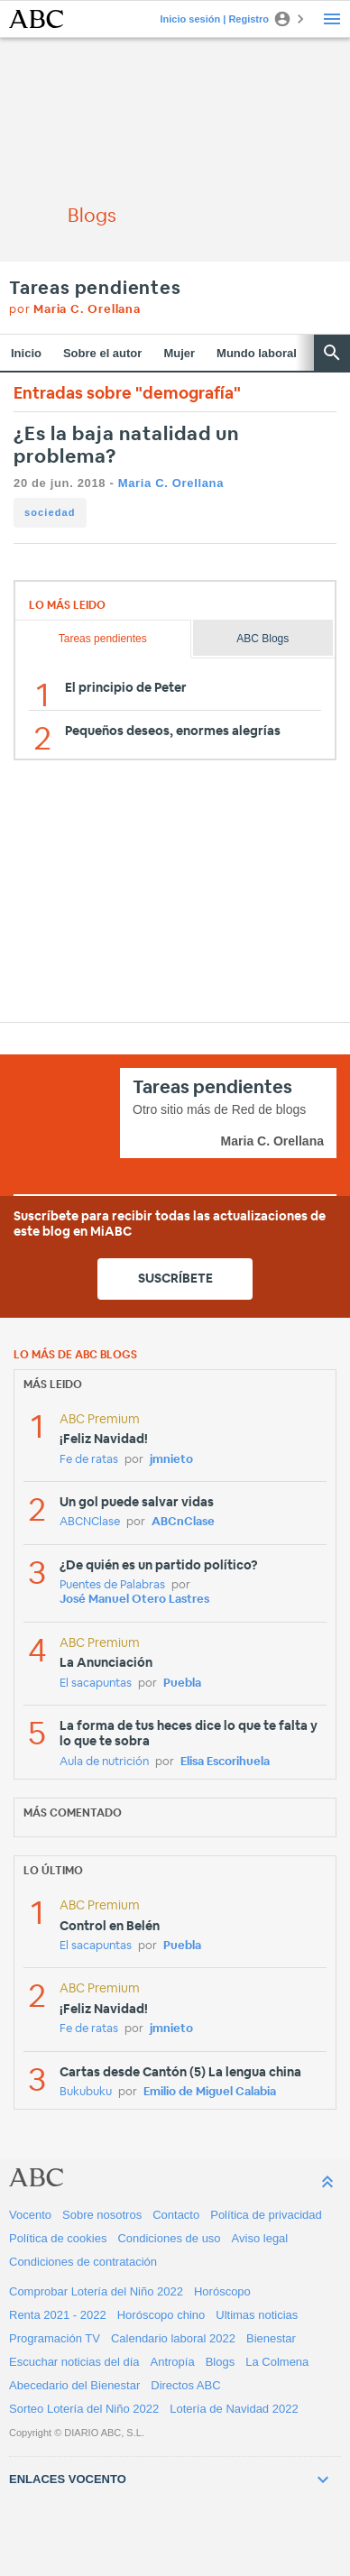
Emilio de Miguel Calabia (209, 2092)
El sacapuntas (96, 1683)
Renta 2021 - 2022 (57, 2315)
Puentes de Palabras (112, 1585)
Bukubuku (86, 2092)
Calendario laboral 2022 (173, 2338)
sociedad (50, 512)
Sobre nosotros (102, 2215)
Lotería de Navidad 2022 (234, 2408)
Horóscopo (222, 2291)
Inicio (26, 353)
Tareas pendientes (95, 289)
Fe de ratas (89, 1460)
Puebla (182, 1683)
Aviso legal (260, 2238)
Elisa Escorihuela (225, 1762)
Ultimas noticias (257, 2315)
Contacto (175, 2215)
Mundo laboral (256, 353)
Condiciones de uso (168, 2238)
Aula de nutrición (104, 1762)
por (75, 310)
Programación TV (54, 2338)
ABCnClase (183, 1522)
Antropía (173, 2362)
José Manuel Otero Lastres (134, 1599)
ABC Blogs (262, 638)
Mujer (179, 353)
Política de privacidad (266, 2215)
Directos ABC (185, 2385)
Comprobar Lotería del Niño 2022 (96, 2291)
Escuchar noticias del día (74, 2362)
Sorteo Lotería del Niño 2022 (84, 2408)
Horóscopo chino (161, 2315)
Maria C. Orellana (171, 483)
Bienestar (271, 2338)
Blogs (220, 2362)
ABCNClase (90, 1522)
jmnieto (171, 1460)
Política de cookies (57, 2238)
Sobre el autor (102, 353)
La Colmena (277, 2362)
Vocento (30, 2215)
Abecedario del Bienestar (74, 2385)
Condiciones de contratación (83, 2261)
